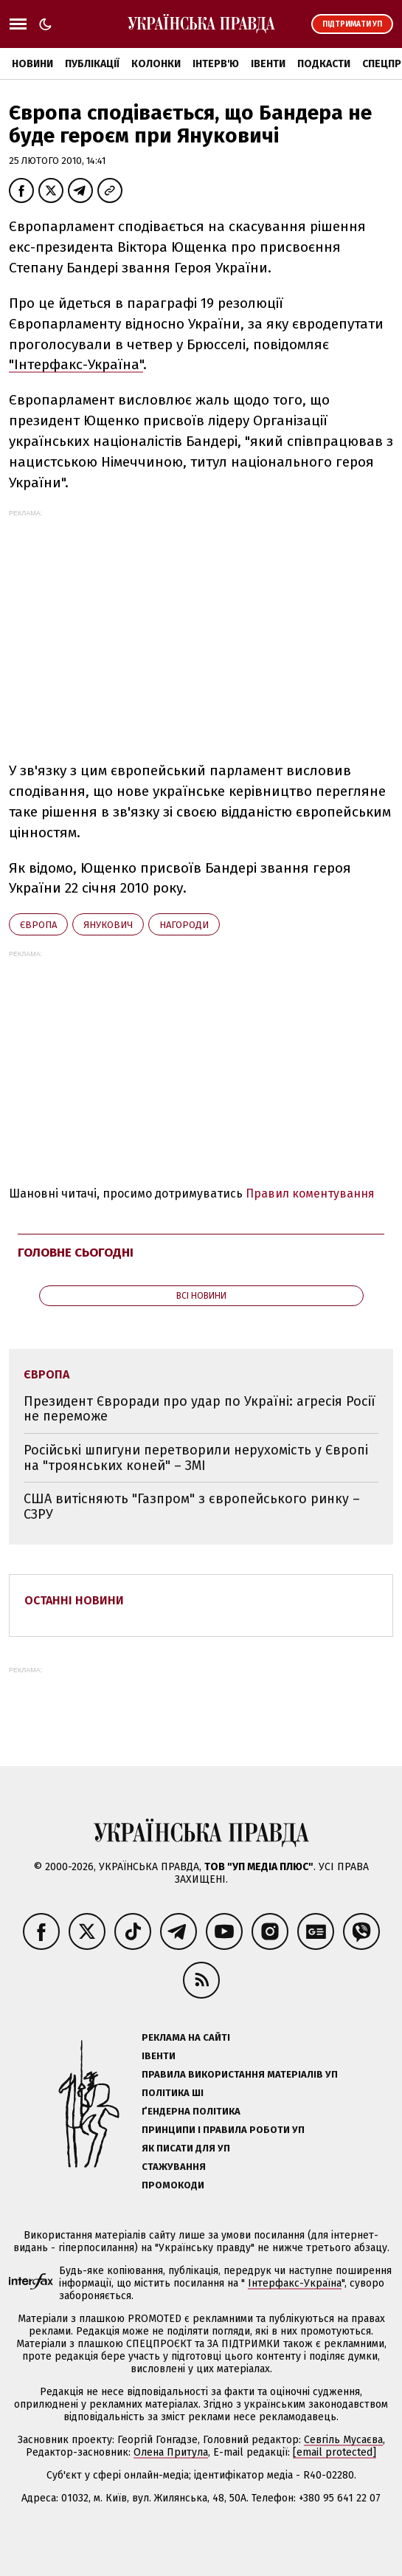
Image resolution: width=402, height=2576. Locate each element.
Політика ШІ (173, 2092)
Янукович (108, 924)
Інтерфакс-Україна (295, 2283)
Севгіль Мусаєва (343, 2440)
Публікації (92, 64)
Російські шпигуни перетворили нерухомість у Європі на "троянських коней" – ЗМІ (196, 1458)
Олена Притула (171, 2452)
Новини (32, 64)
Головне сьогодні (76, 1252)
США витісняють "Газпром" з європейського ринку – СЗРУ (192, 1506)
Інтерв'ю (216, 64)
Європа (38, 924)
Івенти (268, 64)
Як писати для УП (186, 2148)
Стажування (174, 2166)
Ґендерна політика (191, 2111)
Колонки (156, 64)
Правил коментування (310, 1193)
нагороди (184, 924)
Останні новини (74, 1600)
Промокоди (173, 2185)
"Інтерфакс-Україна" (76, 364)
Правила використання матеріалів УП (240, 2074)
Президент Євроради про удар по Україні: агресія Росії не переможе (199, 1409)
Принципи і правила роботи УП (223, 2129)
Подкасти (323, 64)
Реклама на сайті (186, 2037)
